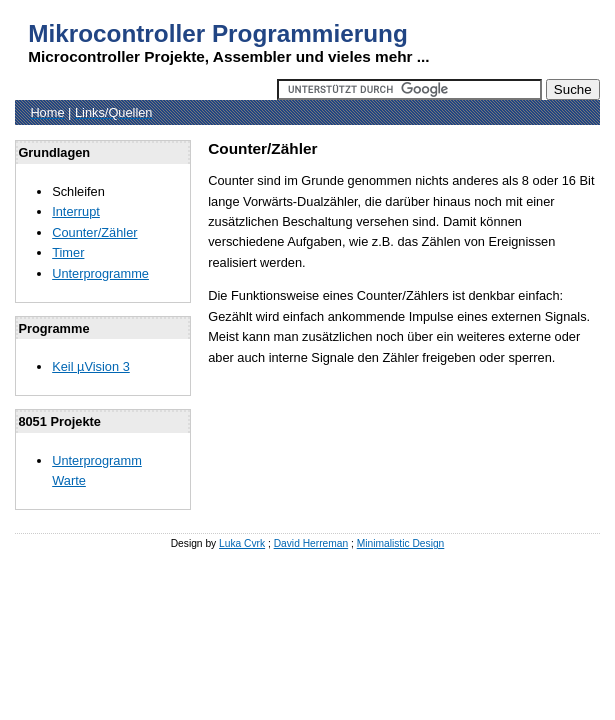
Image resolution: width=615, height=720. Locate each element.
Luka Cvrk (242, 543)
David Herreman (311, 543)
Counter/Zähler (94, 232)
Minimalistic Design (401, 543)
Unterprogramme (100, 273)
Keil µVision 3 (91, 366)
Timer (68, 252)
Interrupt (76, 211)
